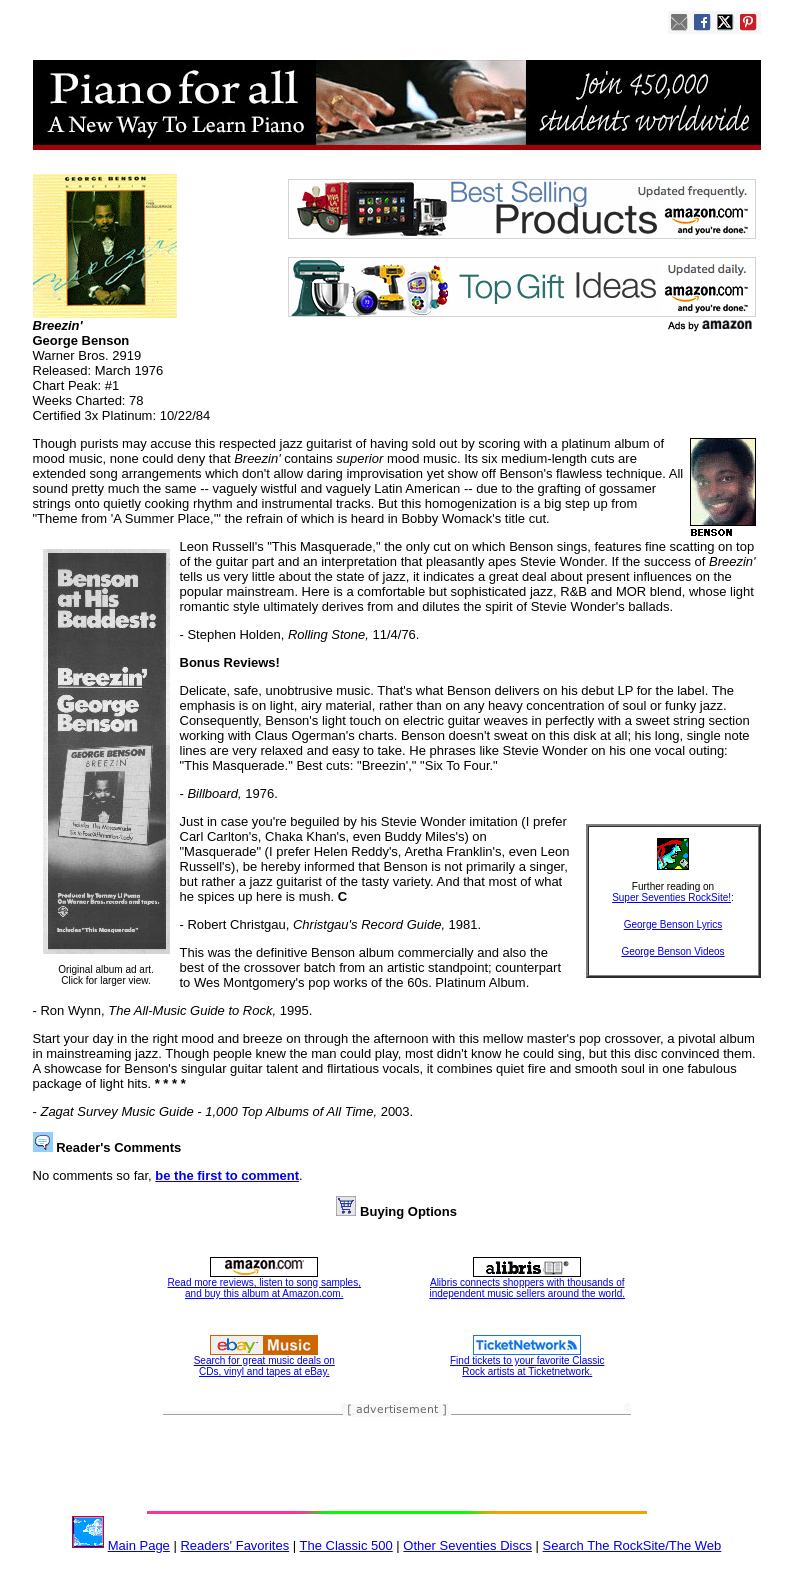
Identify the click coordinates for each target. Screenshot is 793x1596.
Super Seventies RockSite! (671, 897)
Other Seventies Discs (467, 1545)
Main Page (139, 1545)
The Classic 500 (346, 1545)
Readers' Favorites (234, 1545)
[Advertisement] (397, 1465)
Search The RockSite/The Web (632, 1545)
